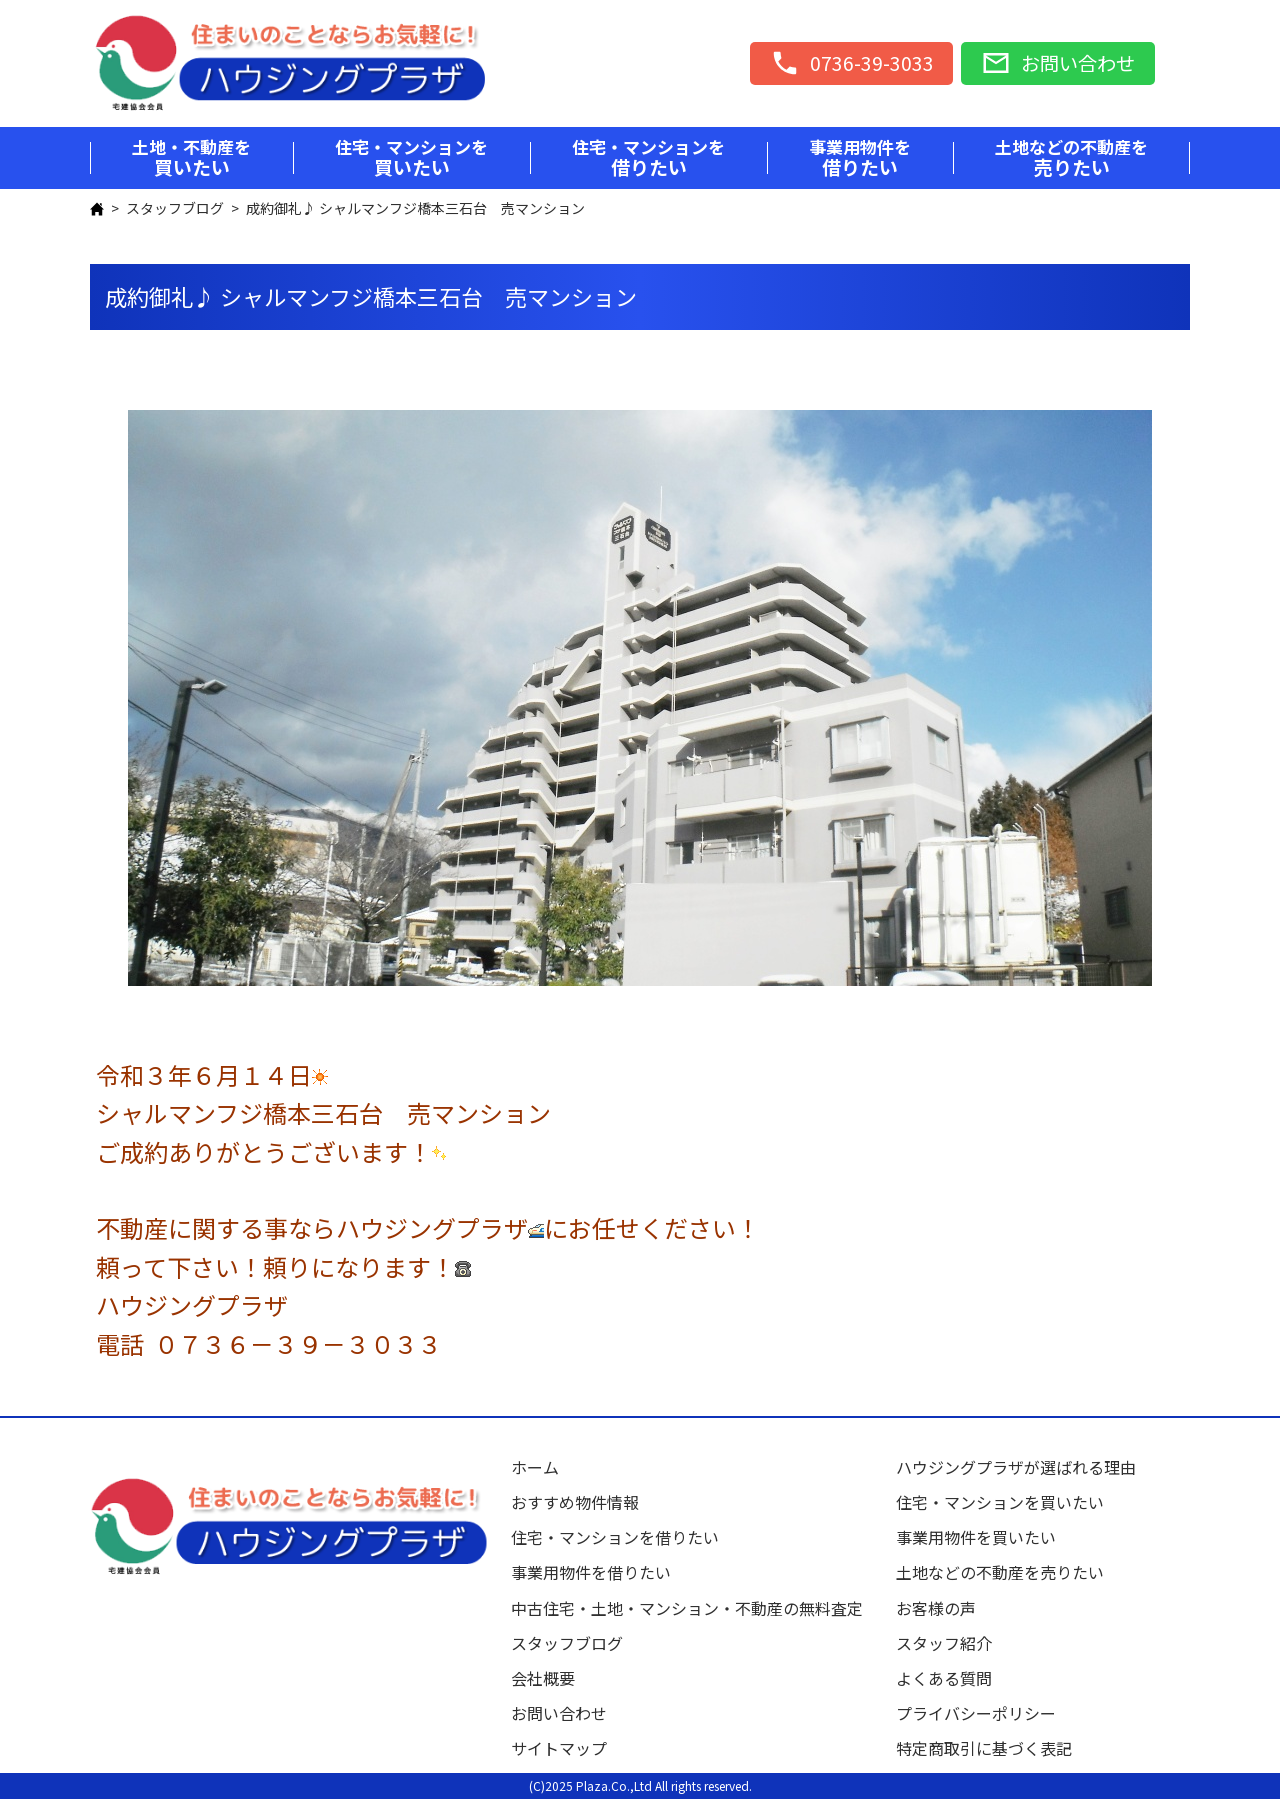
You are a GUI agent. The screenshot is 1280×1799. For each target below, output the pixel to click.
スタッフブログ (175, 208)
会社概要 (543, 1678)
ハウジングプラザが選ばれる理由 (1016, 1467)
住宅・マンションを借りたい (615, 1537)
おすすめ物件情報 (575, 1502)
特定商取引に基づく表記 (984, 1748)
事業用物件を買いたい (976, 1537)
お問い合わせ (559, 1713)
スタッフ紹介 (944, 1643)
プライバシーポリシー (976, 1713)
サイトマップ (559, 1748)
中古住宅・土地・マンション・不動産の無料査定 (695, 1608)
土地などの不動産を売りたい (1000, 1572)
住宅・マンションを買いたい (1000, 1502)
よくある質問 (944, 1678)
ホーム (535, 1467)
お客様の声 (936, 1608)
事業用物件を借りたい (591, 1572)
